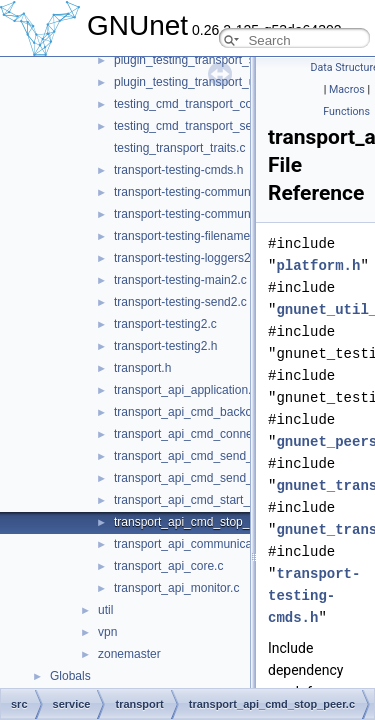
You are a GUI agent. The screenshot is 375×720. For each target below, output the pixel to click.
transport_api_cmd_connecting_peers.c (219, 434)
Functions (346, 111)
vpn (107, 632)
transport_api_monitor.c (176, 588)
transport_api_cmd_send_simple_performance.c (242, 478)
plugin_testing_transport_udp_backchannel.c (233, 82)
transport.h (142, 368)
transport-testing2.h (165, 346)
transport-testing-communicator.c (201, 192)
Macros (347, 89)
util (105, 610)
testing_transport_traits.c (179, 148)
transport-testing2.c (165, 324)
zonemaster (129, 654)
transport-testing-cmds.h (178, 170)
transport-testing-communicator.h (201, 214)
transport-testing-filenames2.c (193, 236)
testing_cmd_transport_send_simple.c (215, 126)
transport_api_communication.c (197, 544)
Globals (70, 676)
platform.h (318, 265)
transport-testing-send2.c (180, 302)
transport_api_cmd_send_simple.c (205, 456)
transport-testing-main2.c (180, 280)
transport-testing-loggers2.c (187, 258)
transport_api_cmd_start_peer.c (198, 500)
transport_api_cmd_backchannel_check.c (224, 412)
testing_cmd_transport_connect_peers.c (220, 104)
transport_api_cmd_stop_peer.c (198, 522)
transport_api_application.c (185, 390)
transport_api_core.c (168, 566)
